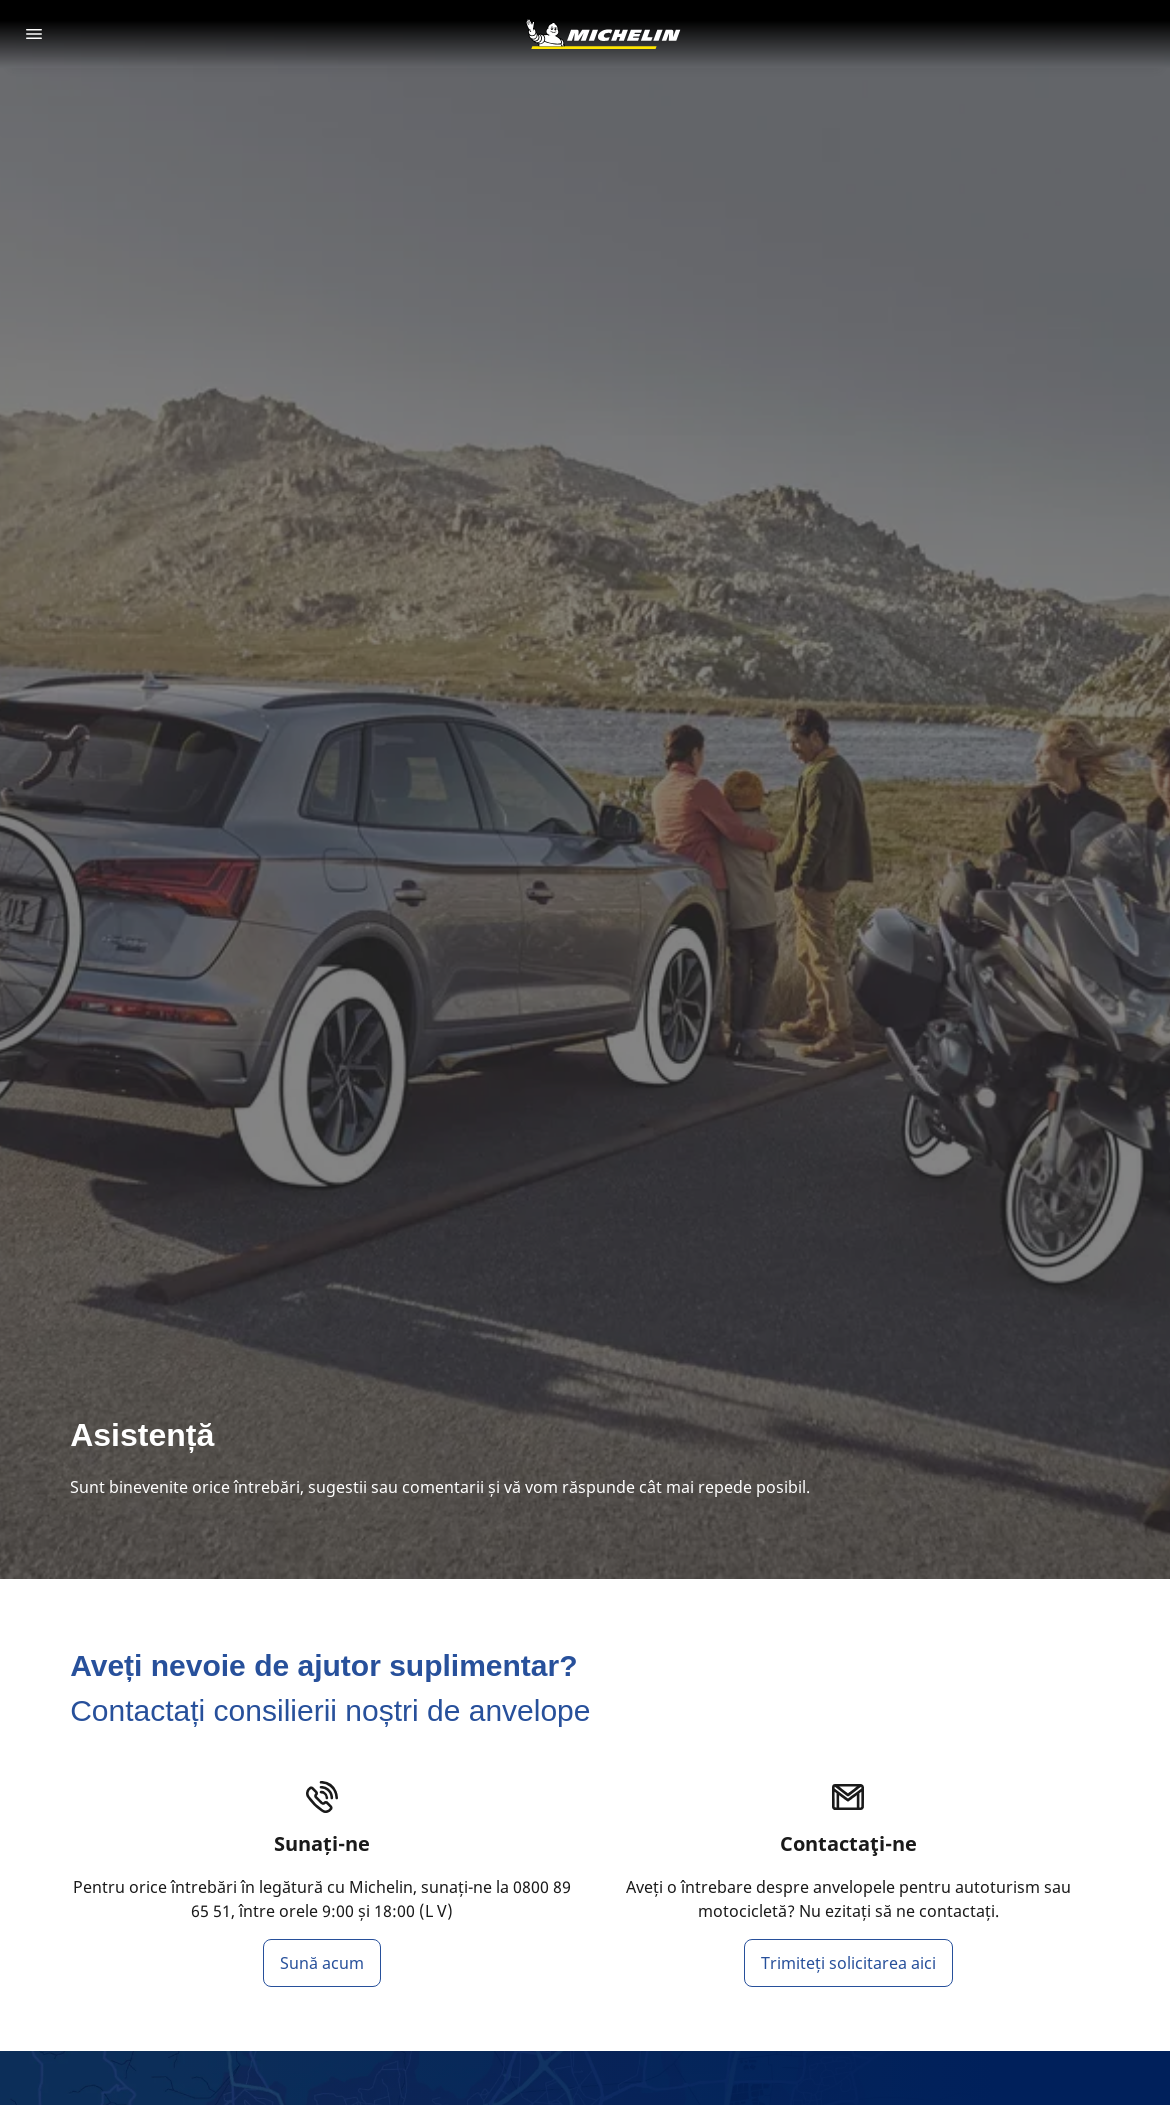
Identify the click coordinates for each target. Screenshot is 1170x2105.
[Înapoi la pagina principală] (603, 34)
